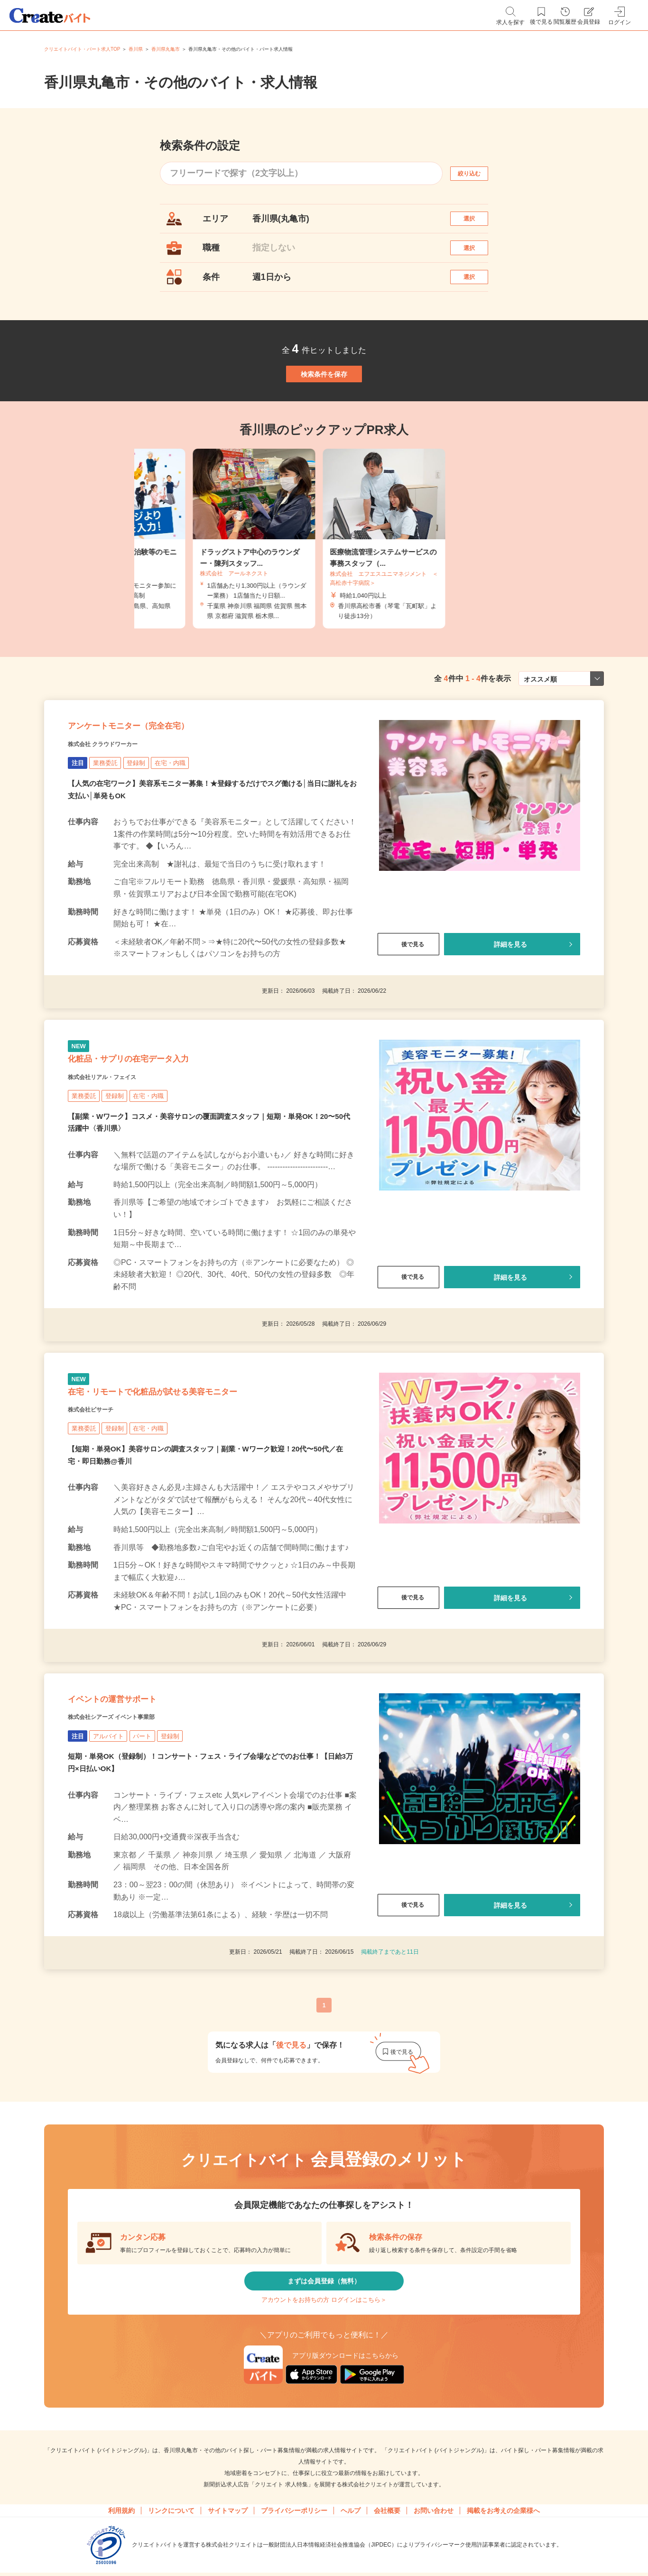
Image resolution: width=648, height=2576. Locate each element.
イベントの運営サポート (137, 1811)
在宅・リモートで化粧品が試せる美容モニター (200, 1485)
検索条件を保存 (324, 410)
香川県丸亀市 (165, 49)
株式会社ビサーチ (102, 1509)
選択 (477, 223)
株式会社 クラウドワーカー (120, 807)
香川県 (136, 49)
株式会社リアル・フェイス (119, 1158)
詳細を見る (510, 1008)
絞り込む (478, 173)
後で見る (408, 1008)
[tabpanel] (324, 584)
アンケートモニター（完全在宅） (162, 783)
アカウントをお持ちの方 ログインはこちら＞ (324, 2436)
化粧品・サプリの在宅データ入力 (162, 1134)
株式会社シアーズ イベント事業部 (133, 1835)
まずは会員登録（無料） (324, 2407)
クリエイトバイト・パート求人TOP (82, 49)
